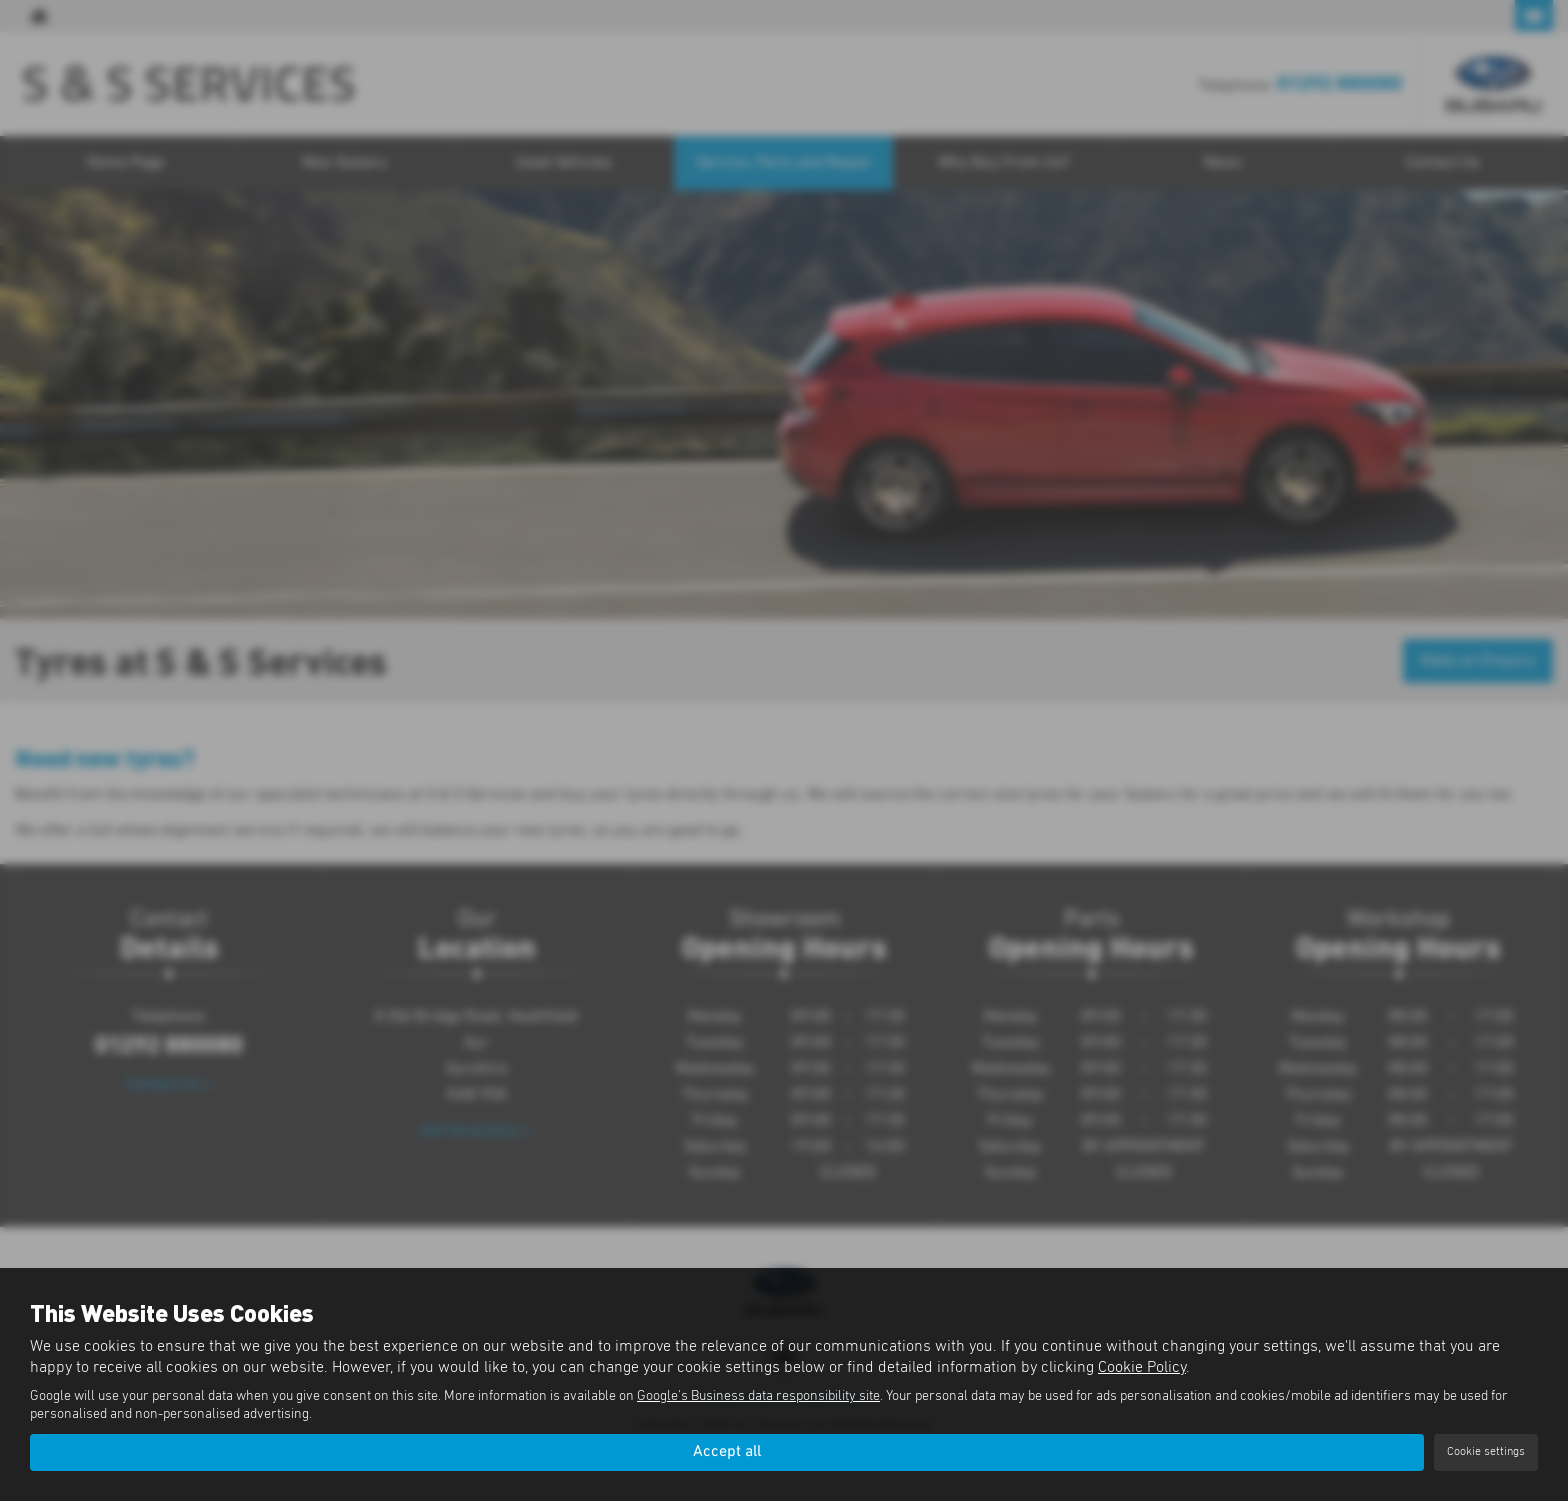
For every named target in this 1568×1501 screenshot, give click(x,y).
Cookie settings (1486, 1452)
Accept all (727, 1452)
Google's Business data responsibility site (758, 1397)
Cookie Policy (1142, 1368)
